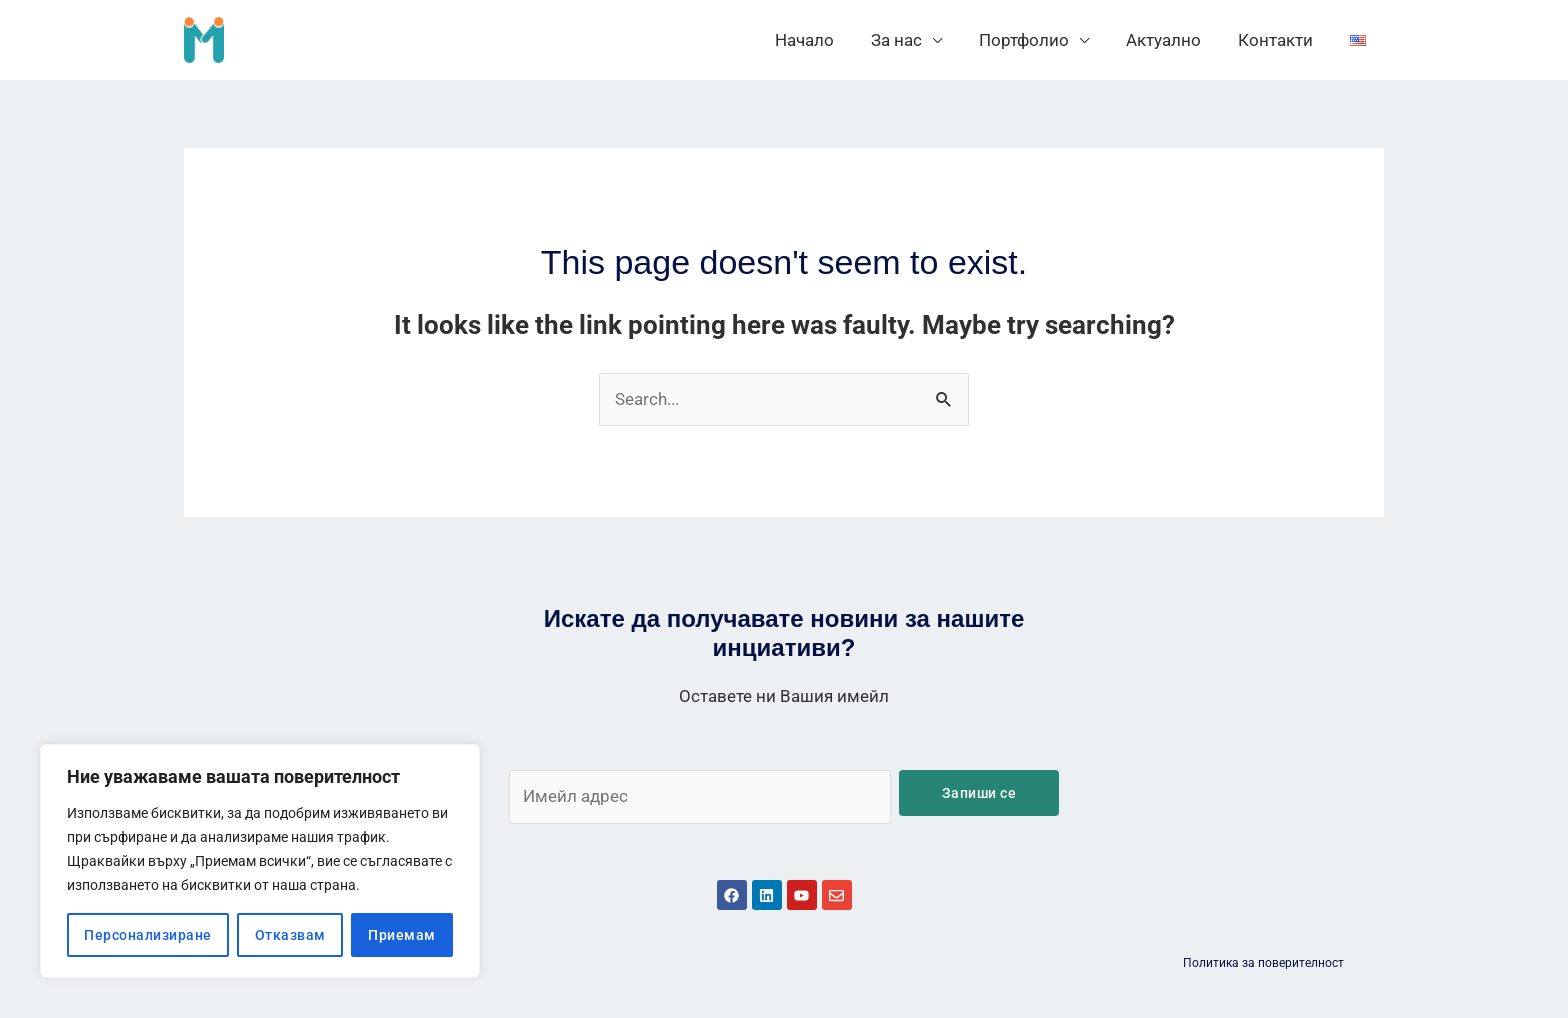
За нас (909, 40)
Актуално (1170, 40)
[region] (260, 861)
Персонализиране (148, 935)
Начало (820, 40)
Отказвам (290, 935)
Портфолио (1034, 40)
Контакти (1279, 40)
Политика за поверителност (1263, 963)
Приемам (402, 935)
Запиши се (979, 793)
